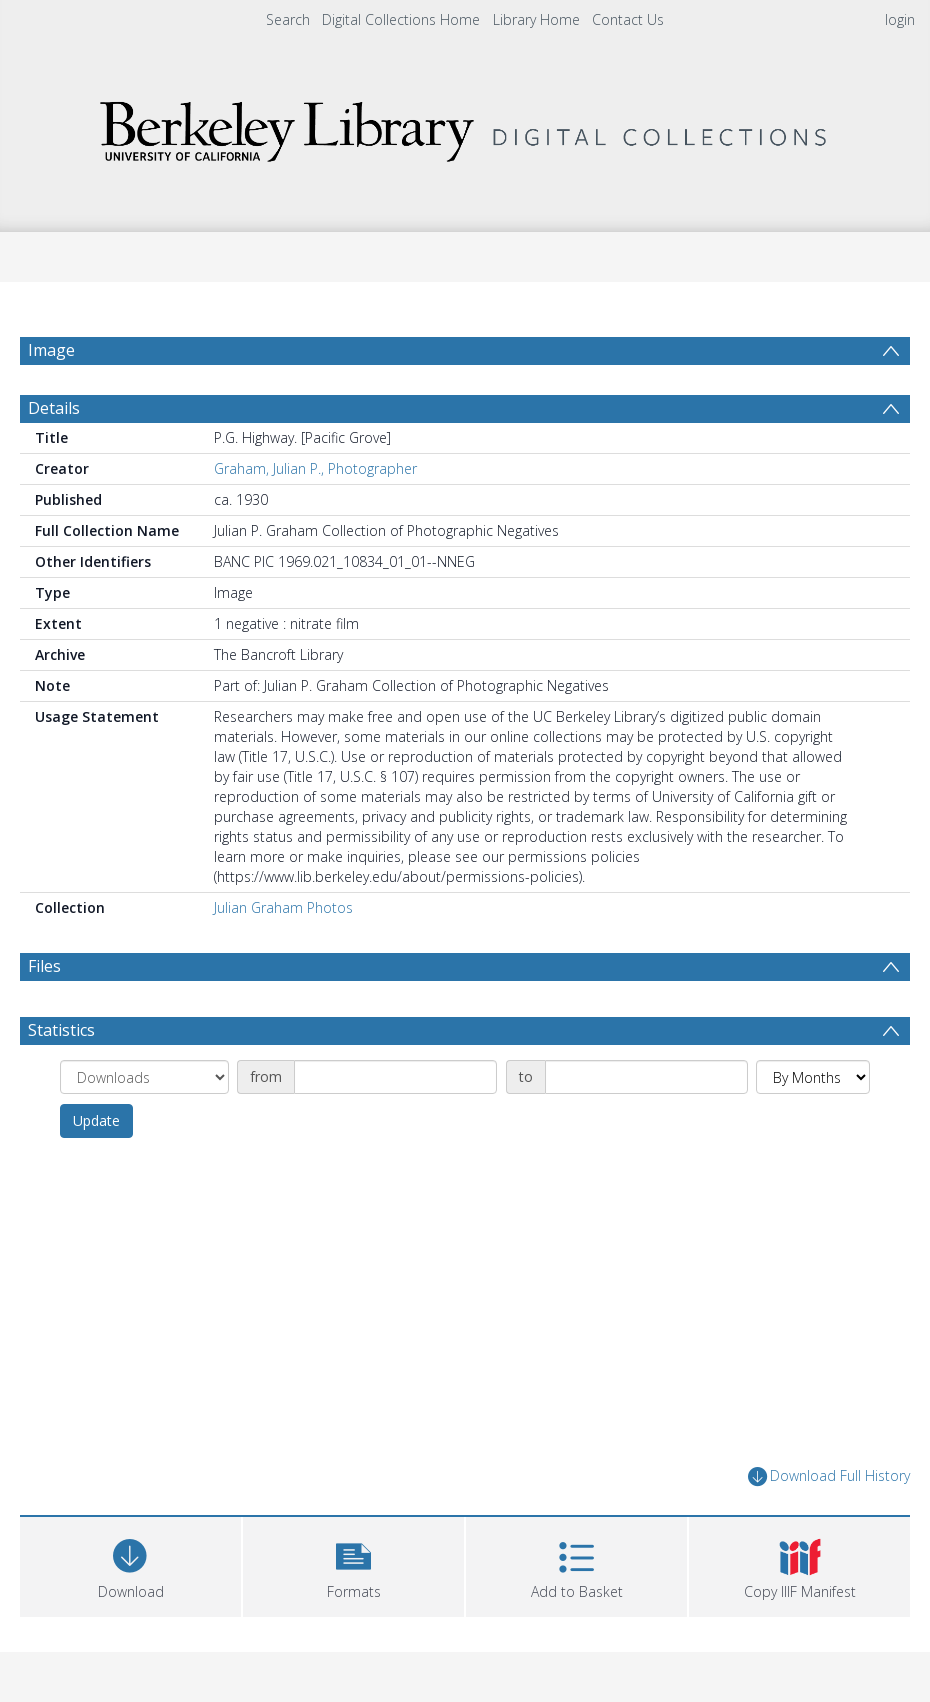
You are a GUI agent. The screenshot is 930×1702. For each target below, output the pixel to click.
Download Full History (829, 1476)
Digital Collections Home (401, 19)
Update (96, 1120)
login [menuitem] (900, 19)
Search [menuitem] (288, 19)
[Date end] (646, 1077)
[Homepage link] (465, 126)
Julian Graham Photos (283, 907)
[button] (353, 1564)
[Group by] (144, 1077)
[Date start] (395, 1077)
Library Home (536, 19)
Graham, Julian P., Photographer (315, 468)
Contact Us (628, 19)
